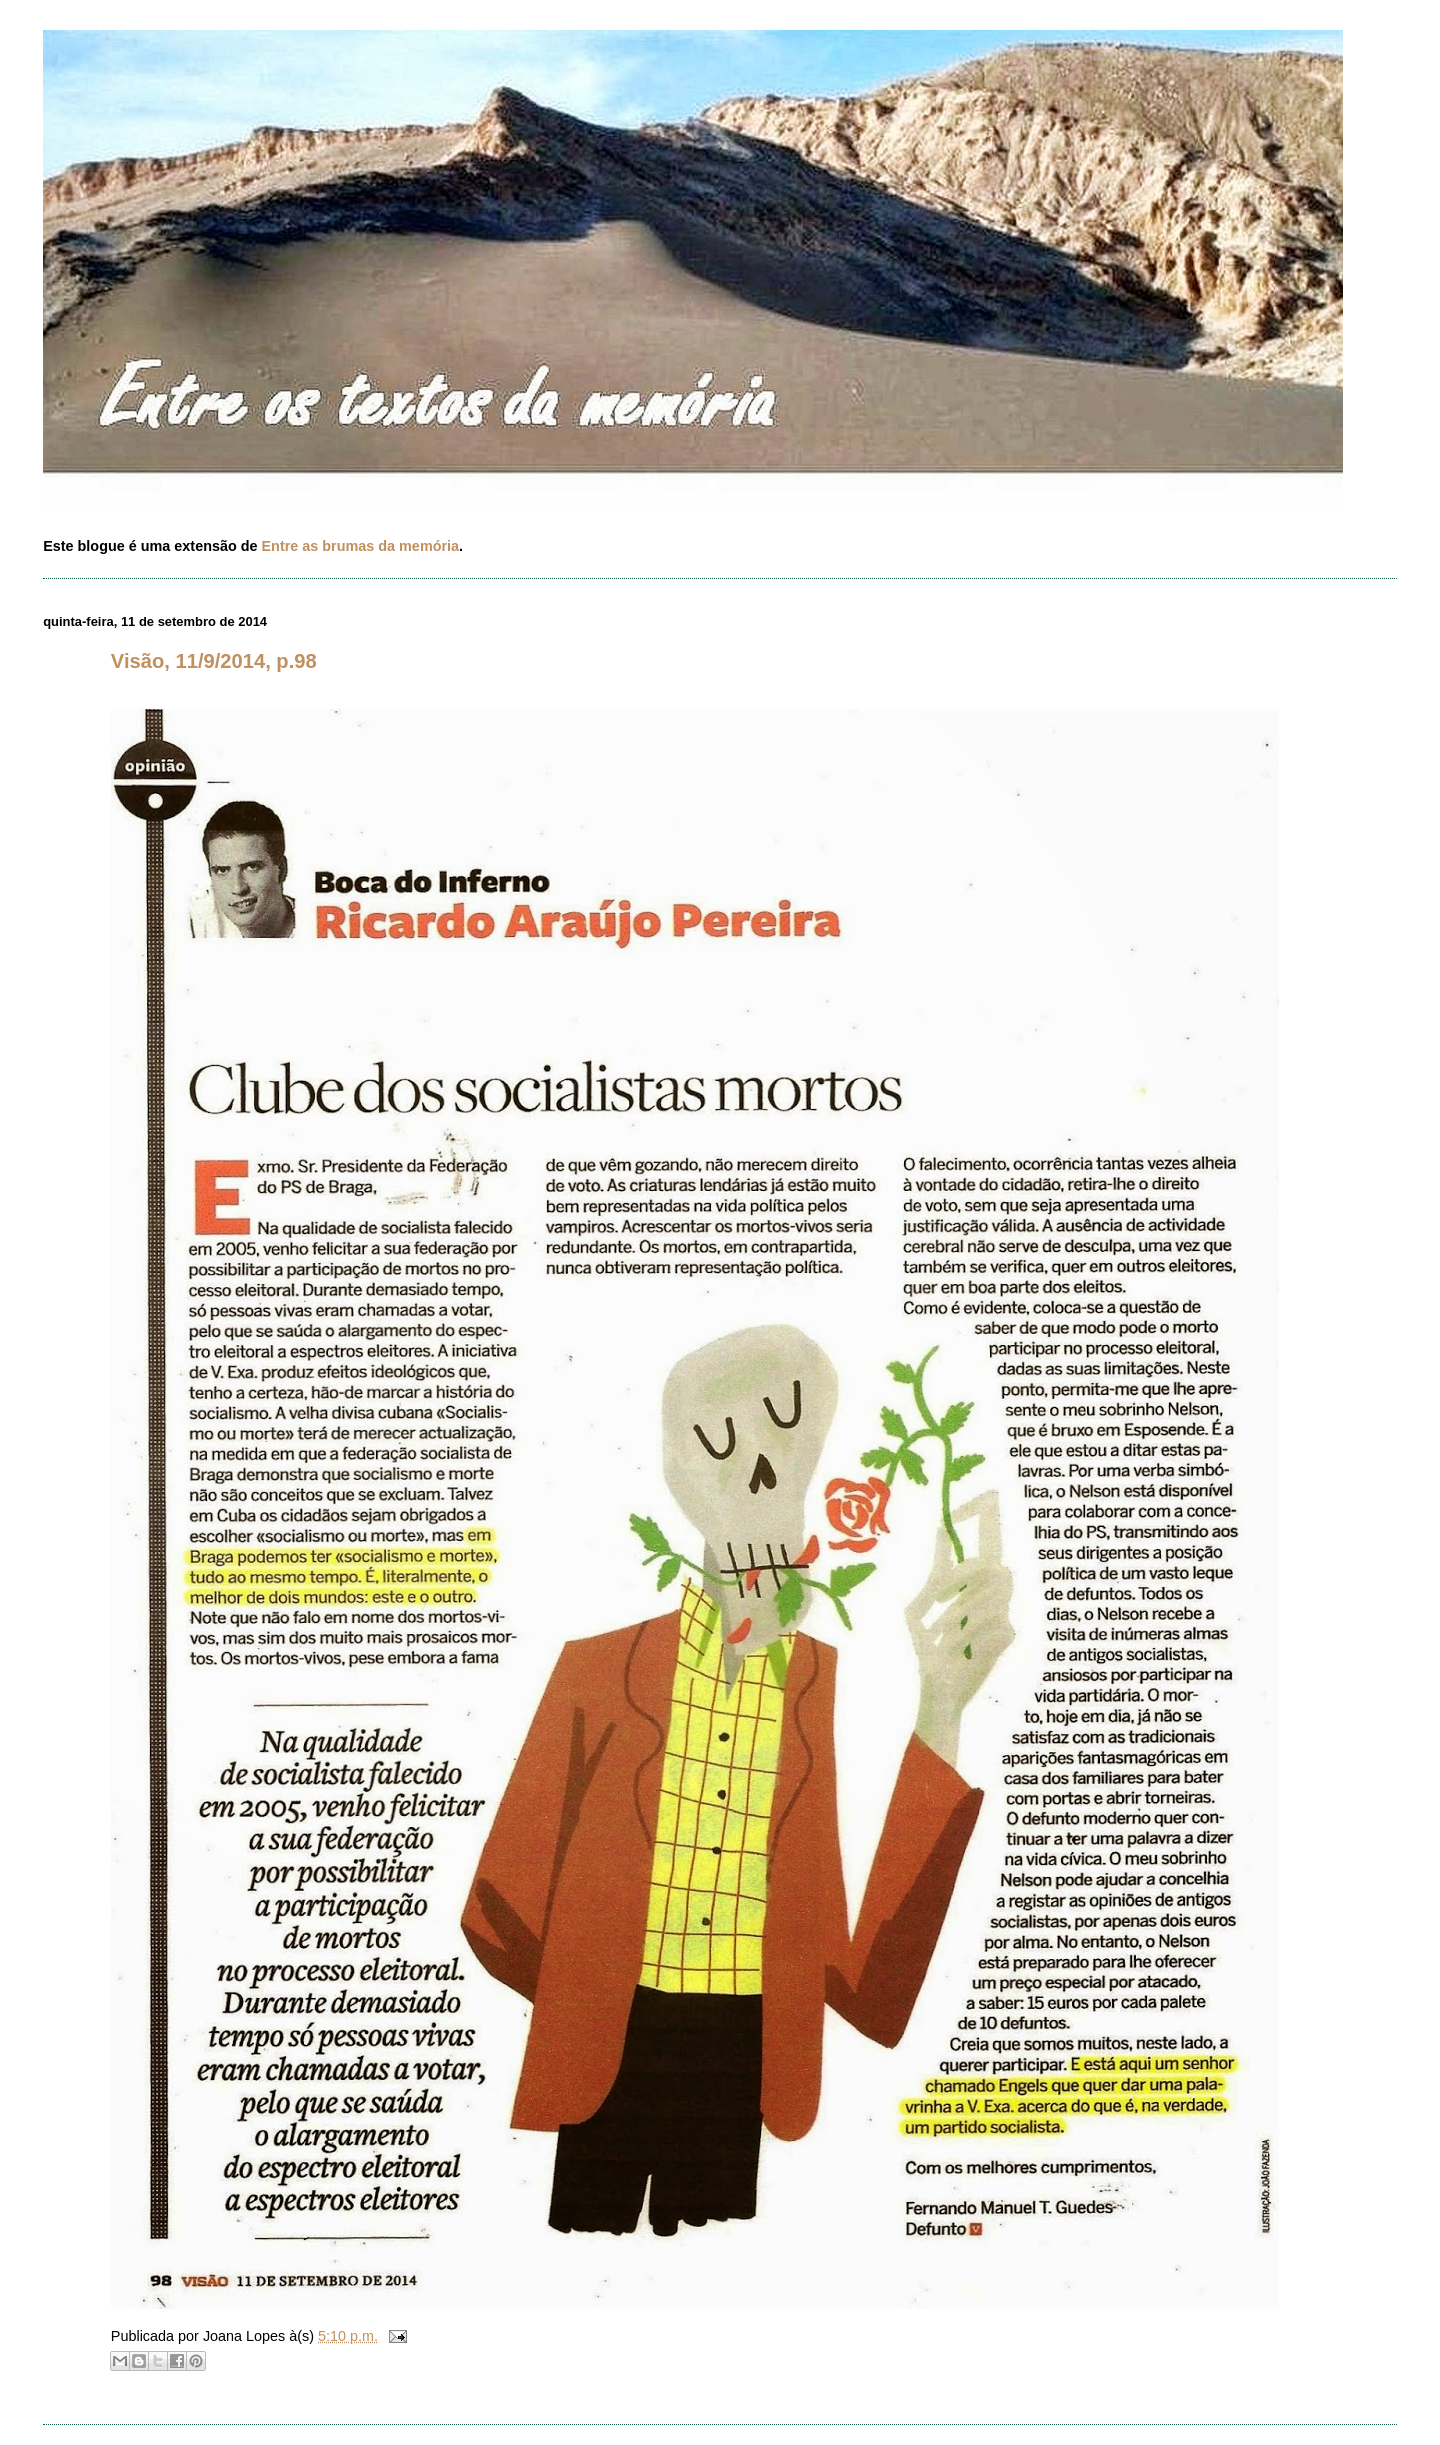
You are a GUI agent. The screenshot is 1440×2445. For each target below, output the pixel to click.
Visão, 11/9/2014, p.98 (214, 661)
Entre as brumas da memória (361, 546)
